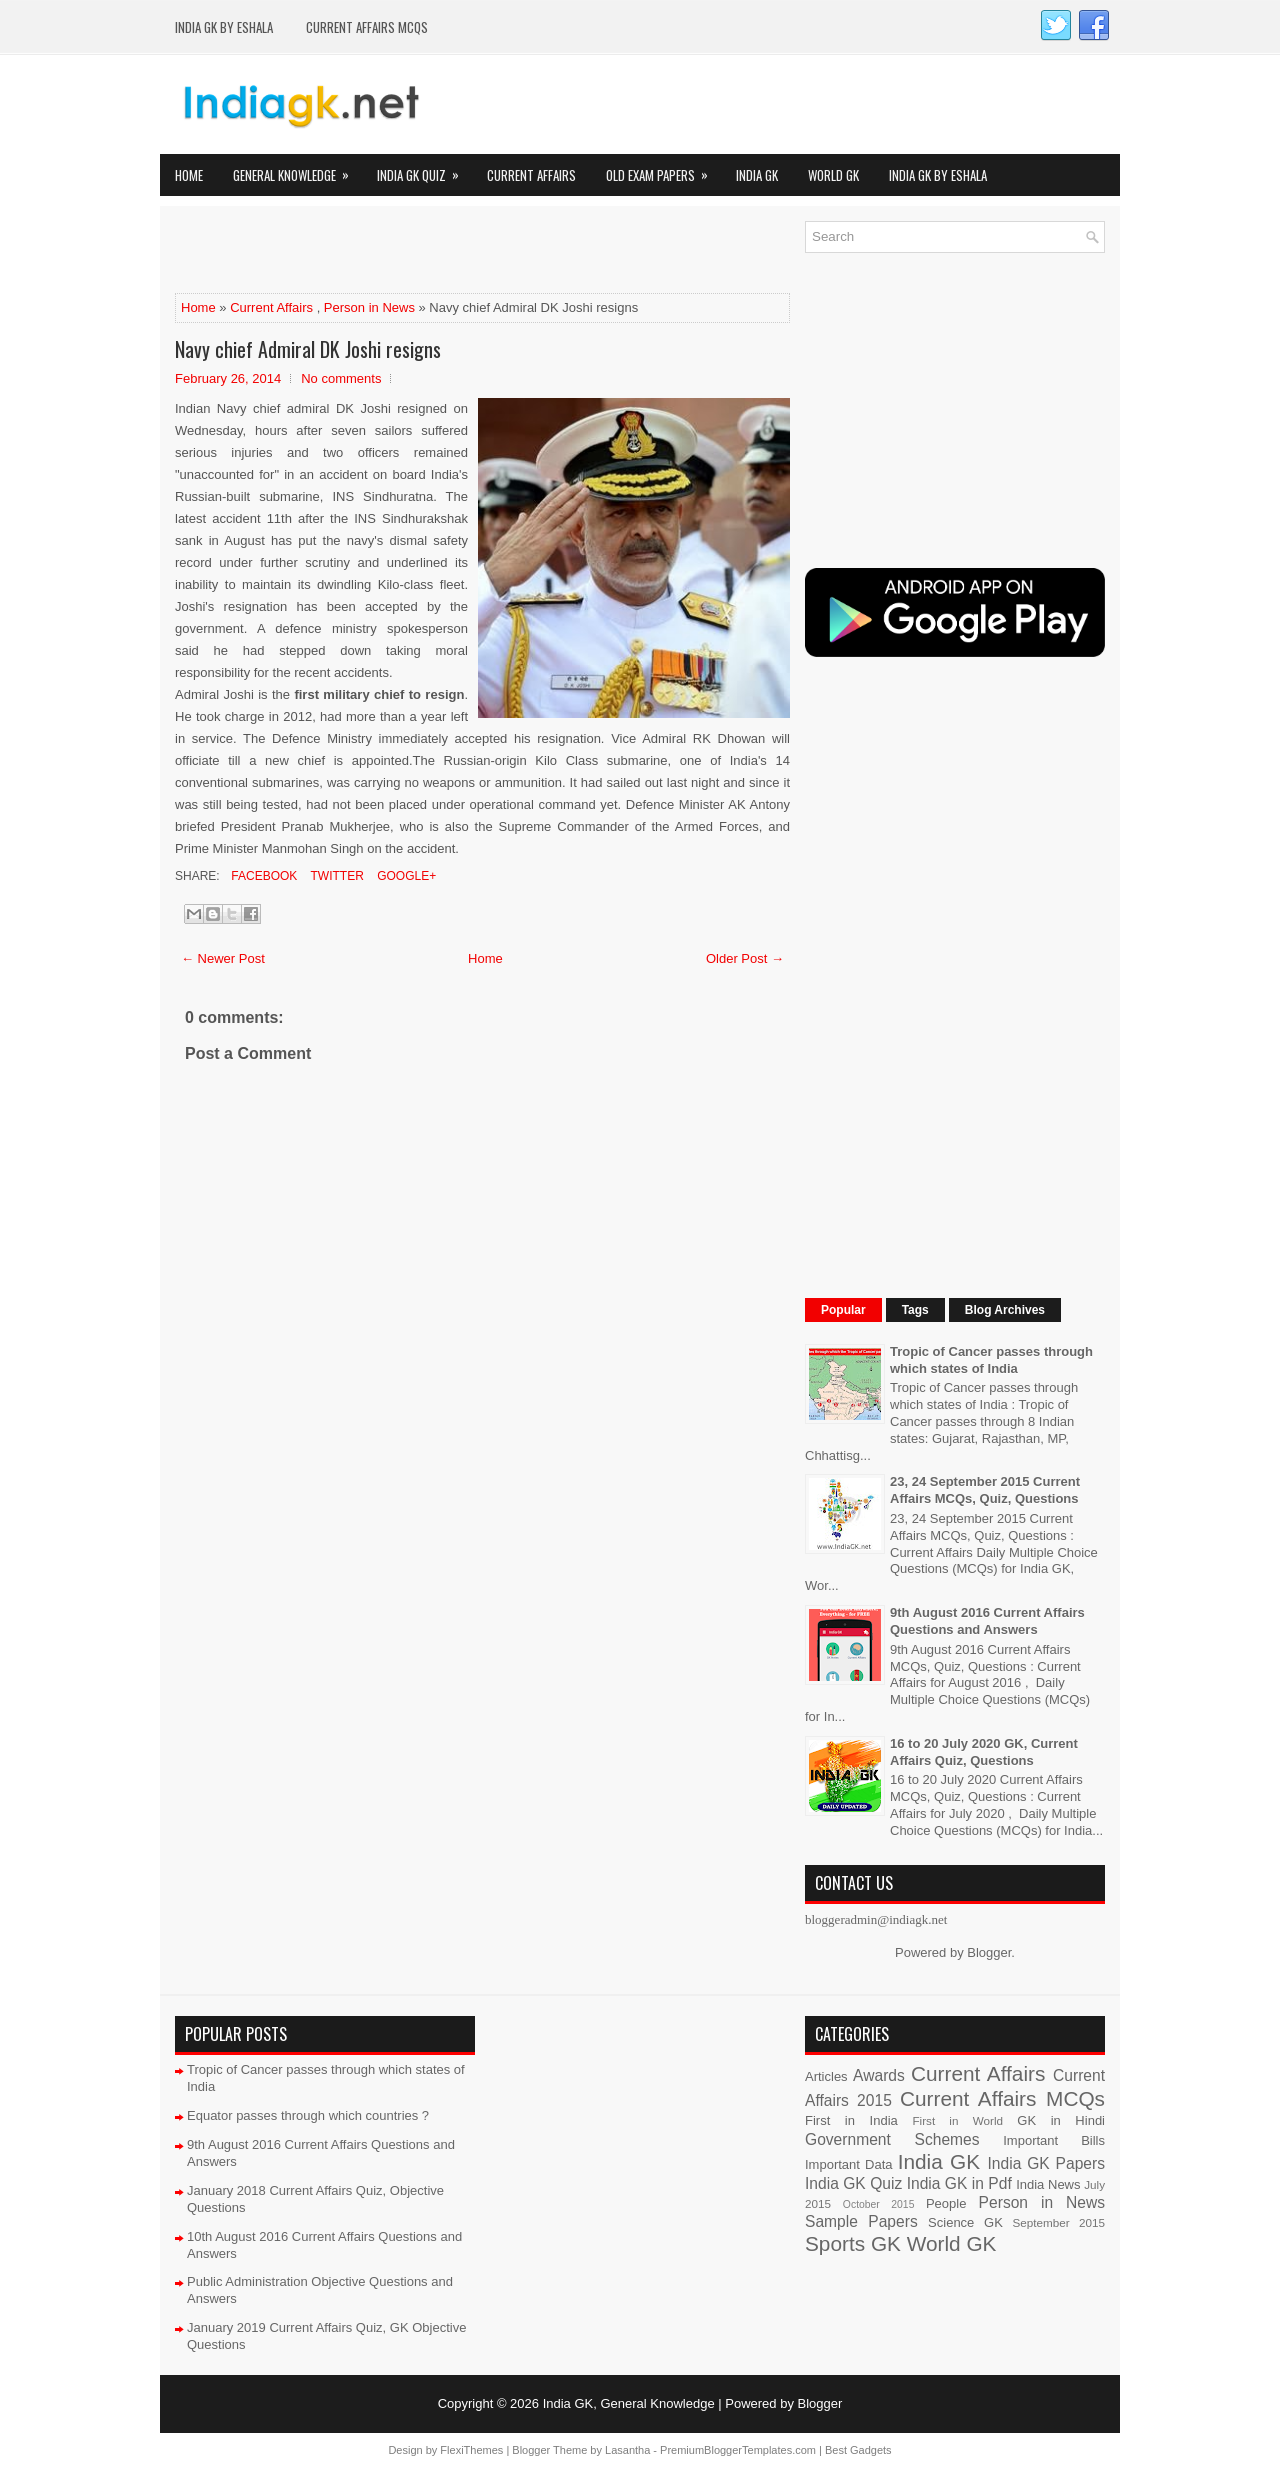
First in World (957, 2120)
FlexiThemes (471, 2450)
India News (1048, 2184)
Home (189, 175)
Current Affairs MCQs (367, 27)
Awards (879, 2075)
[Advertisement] (409, 251)
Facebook (262, 876)
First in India (851, 2120)
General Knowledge (297, 169)
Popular (843, 1310)
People (946, 2203)
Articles (826, 2076)
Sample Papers (861, 2221)
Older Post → (745, 958)
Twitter (335, 876)
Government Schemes (892, 2139)
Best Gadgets (858, 2450)
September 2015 (1059, 2222)
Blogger (989, 1952)
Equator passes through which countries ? (308, 2115)
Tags (915, 1310)
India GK (757, 175)
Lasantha (627, 2450)
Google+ (405, 876)
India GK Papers (1046, 2163)
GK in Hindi (1061, 2120)
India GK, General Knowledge (629, 2403)
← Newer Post (223, 958)
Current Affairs (531, 175)
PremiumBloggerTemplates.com (738, 2450)
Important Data (849, 2164)
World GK (833, 175)
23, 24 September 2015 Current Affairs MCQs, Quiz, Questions (985, 1490)
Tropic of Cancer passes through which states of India (991, 1360)
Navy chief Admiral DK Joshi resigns (308, 349)
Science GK (965, 2222)
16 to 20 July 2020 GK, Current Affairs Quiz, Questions (984, 1752)
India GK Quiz (424, 169)
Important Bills (1054, 2140)
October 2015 (879, 2204)
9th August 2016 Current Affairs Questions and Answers (987, 1621)
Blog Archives (1005, 1310)
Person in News (369, 307)
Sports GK (853, 2243)
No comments (341, 378)
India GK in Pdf (959, 2183)
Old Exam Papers (663, 169)
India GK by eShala (224, 27)
